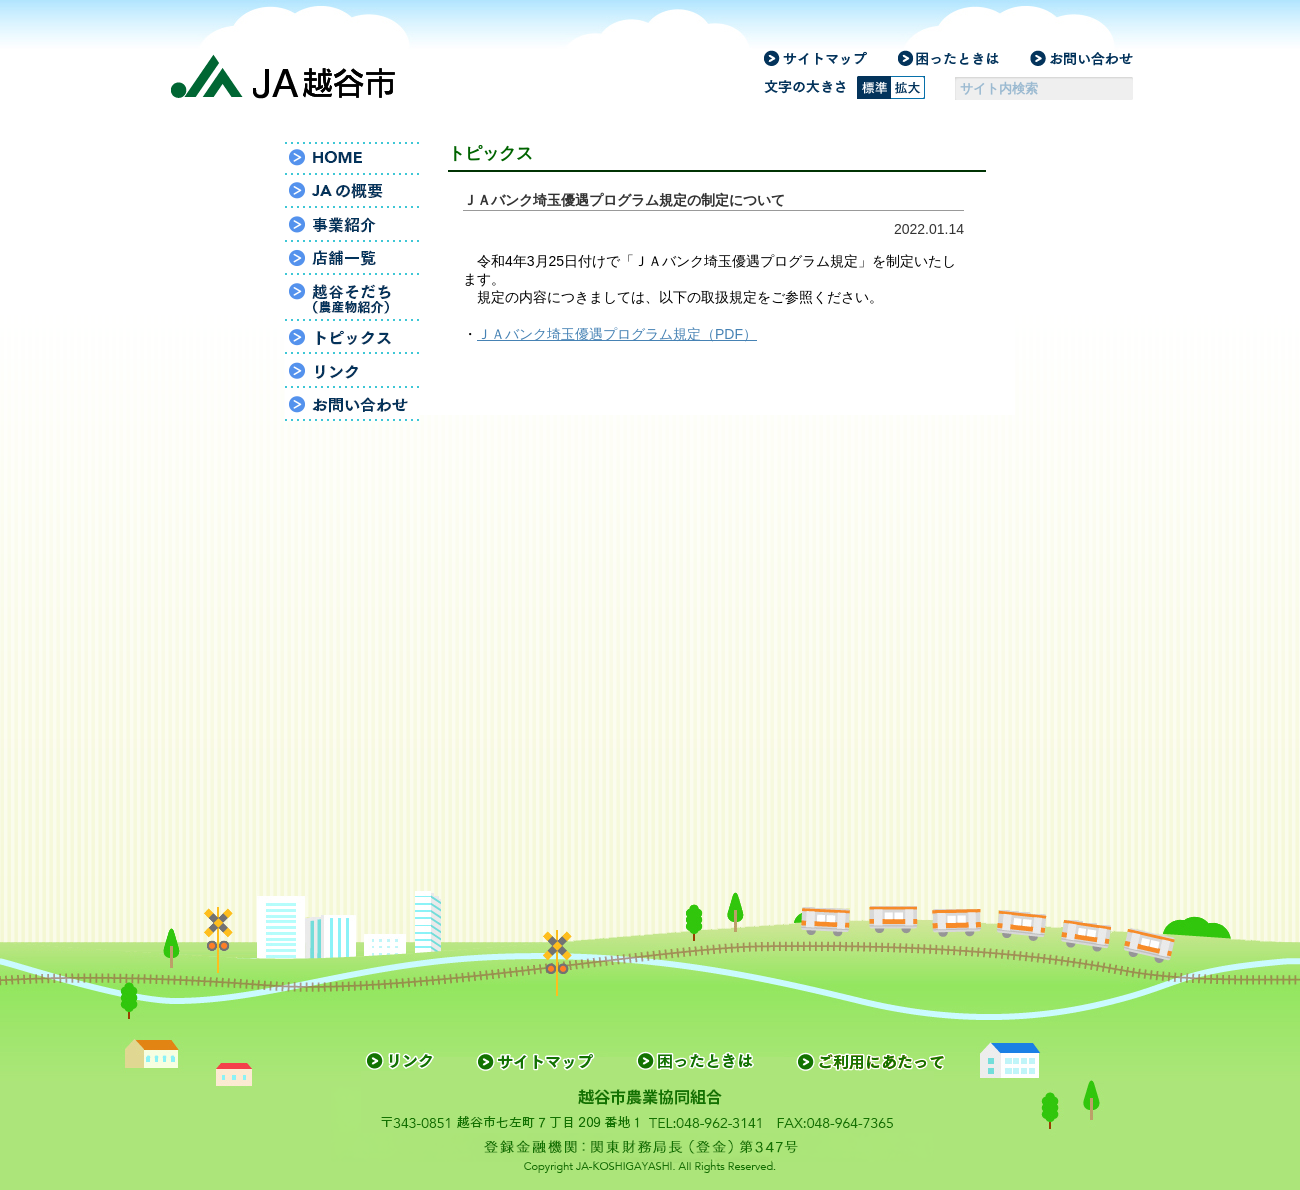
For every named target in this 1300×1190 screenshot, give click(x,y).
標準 (874, 87)
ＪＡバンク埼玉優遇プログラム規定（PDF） (617, 334)
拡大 (908, 87)
